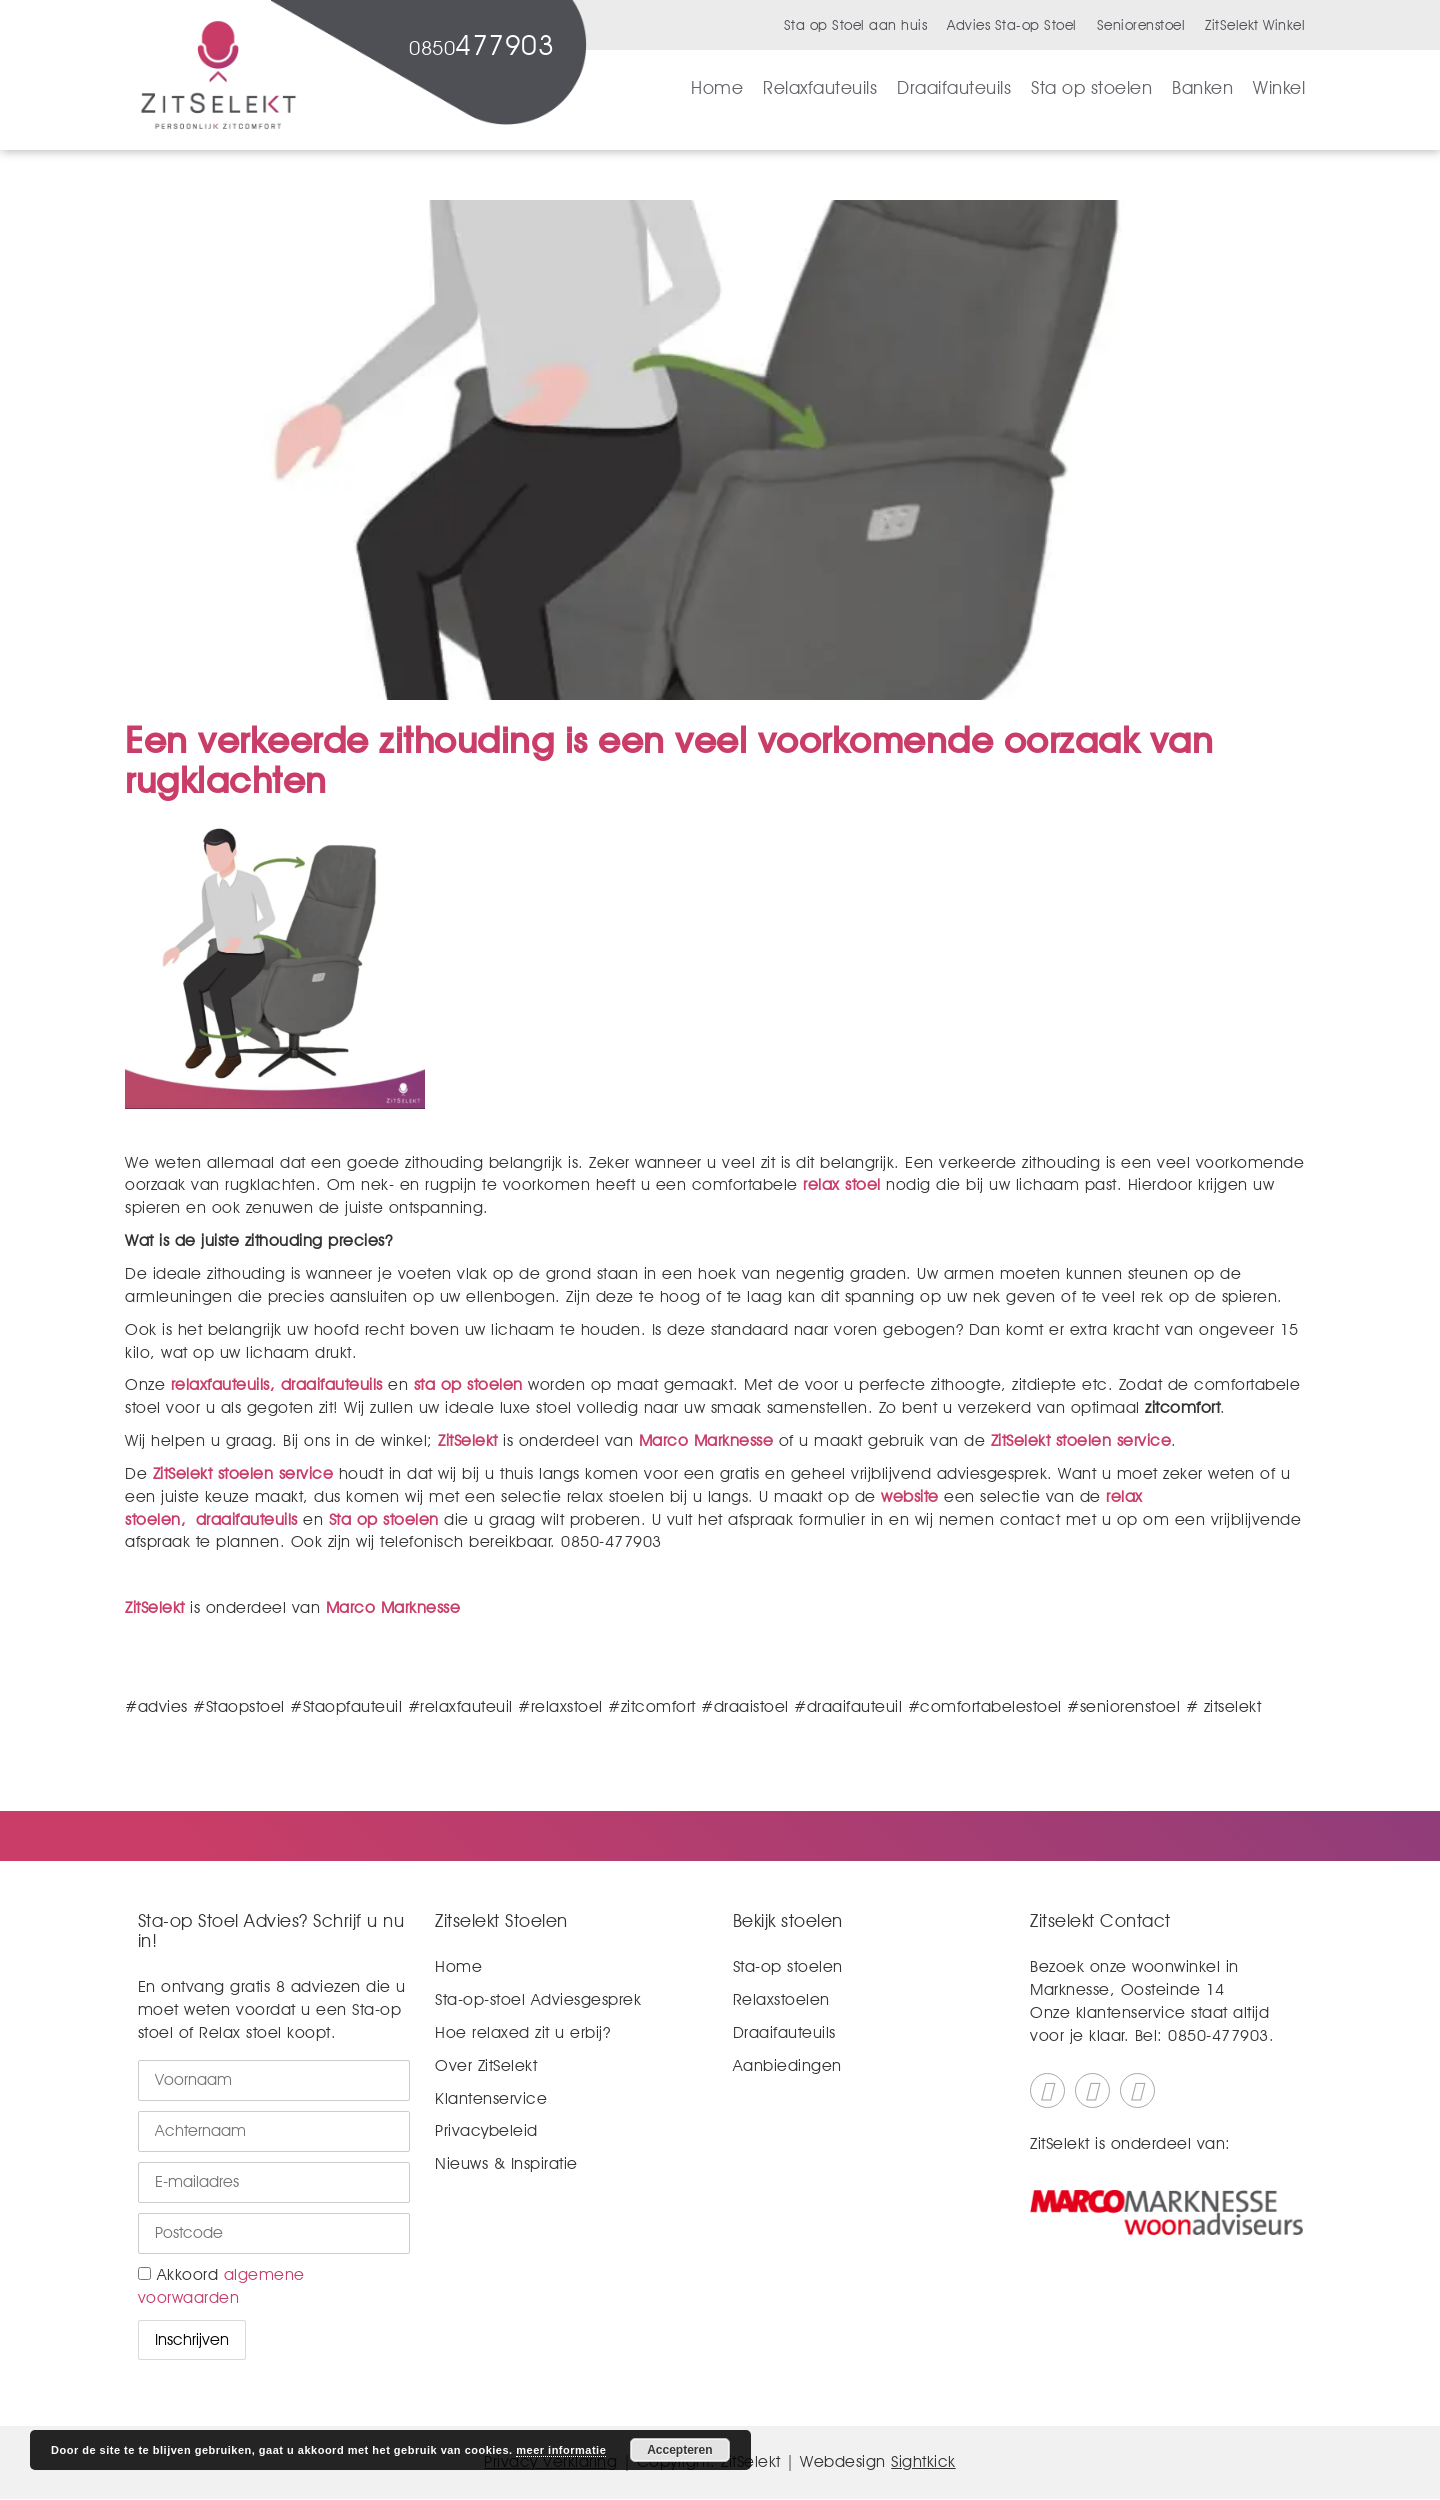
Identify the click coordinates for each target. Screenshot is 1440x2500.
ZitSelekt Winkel (1255, 25)
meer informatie (561, 2450)
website (910, 1496)
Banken (1202, 87)
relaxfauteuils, (223, 1384)
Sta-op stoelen (788, 1966)
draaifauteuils (332, 1384)
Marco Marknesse (706, 1440)
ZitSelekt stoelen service (1081, 1440)
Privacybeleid (486, 2130)
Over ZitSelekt (486, 2065)
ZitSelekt (468, 1440)
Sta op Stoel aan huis (856, 25)
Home (717, 87)
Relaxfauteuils (820, 87)
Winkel (1279, 87)
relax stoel (839, 1184)
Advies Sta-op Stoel (1012, 25)
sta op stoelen (468, 1384)
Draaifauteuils (954, 87)
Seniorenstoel (1141, 25)
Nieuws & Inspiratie (506, 2163)
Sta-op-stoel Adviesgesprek (538, 1999)
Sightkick (923, 2461)
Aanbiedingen (787, 2065)
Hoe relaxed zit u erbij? (522, 2032)
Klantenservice (491, 2098)
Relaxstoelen (781, 1999)
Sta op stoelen (1091, 87)
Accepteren (679, 2450)
